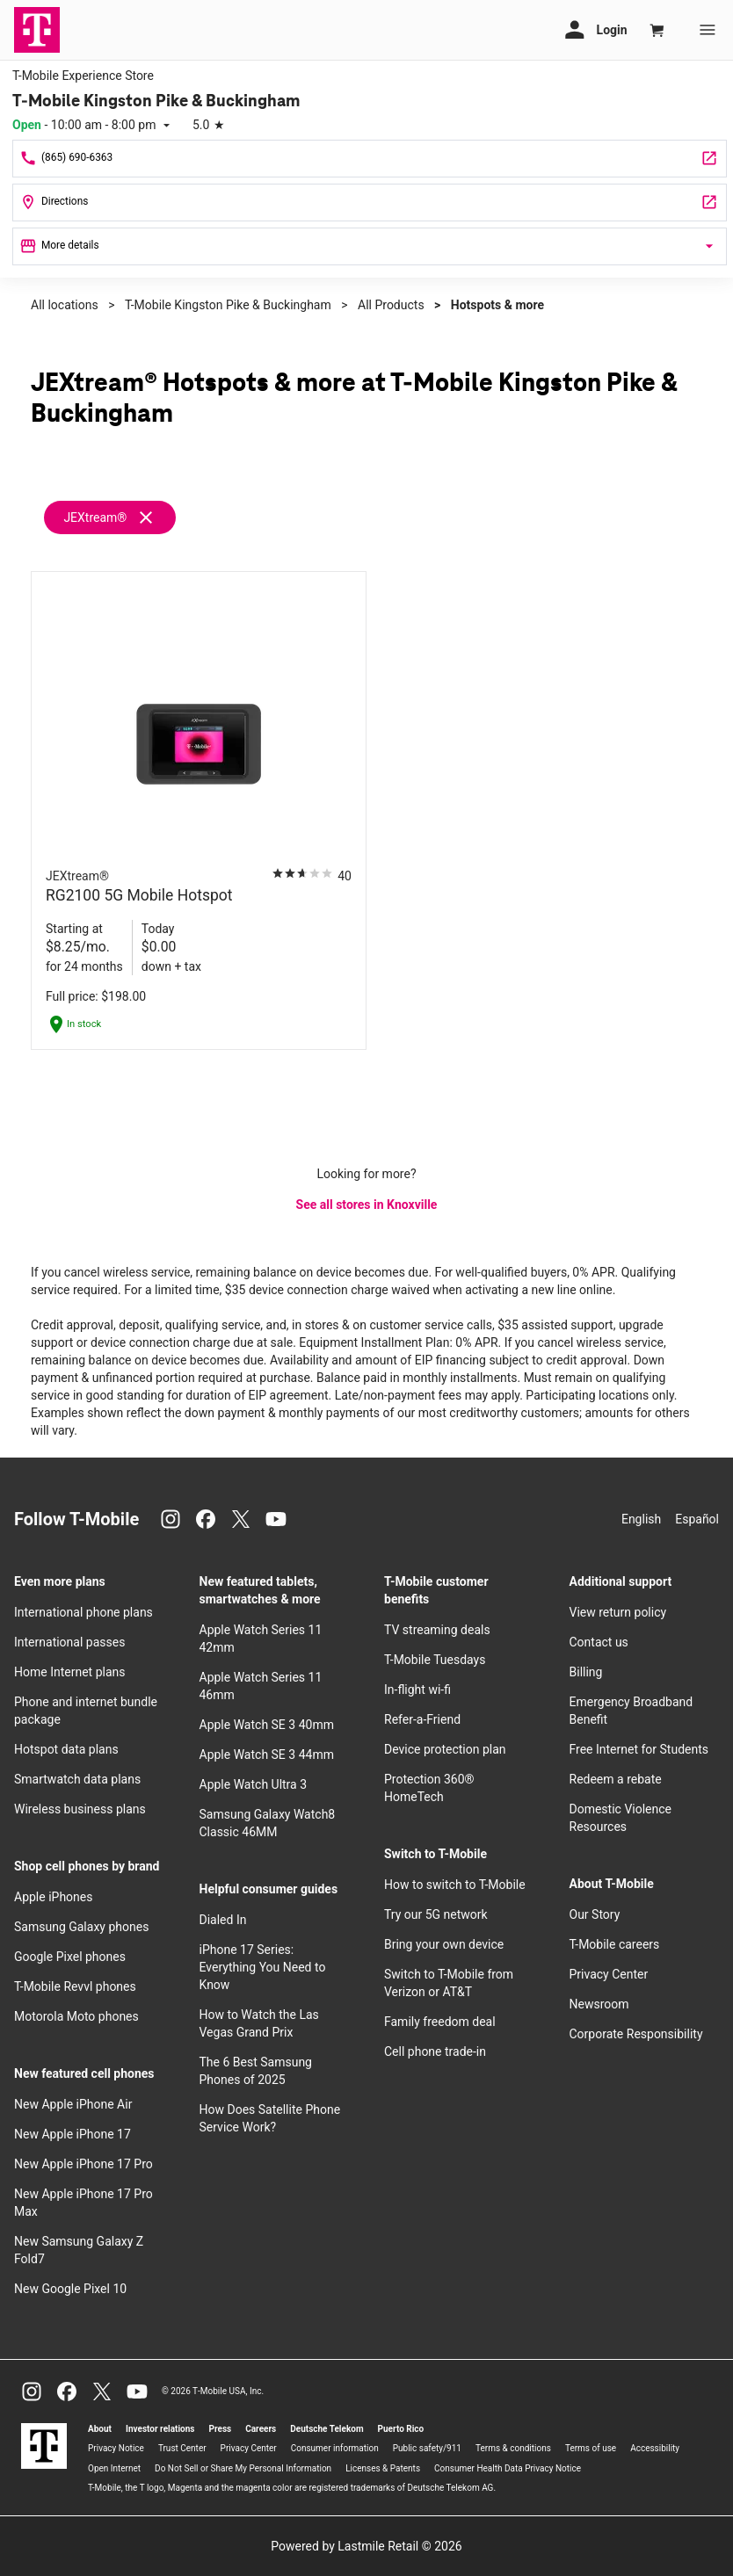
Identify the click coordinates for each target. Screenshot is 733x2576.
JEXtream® (95, 517)
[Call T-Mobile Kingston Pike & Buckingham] (369, 158)
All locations (64, 305)
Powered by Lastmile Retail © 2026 (366, 2546)
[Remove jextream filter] (111, 517)
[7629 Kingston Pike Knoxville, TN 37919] (369, 202)
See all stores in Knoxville (367, 1205)
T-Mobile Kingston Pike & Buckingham (228, 305)
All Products (391, 305)
